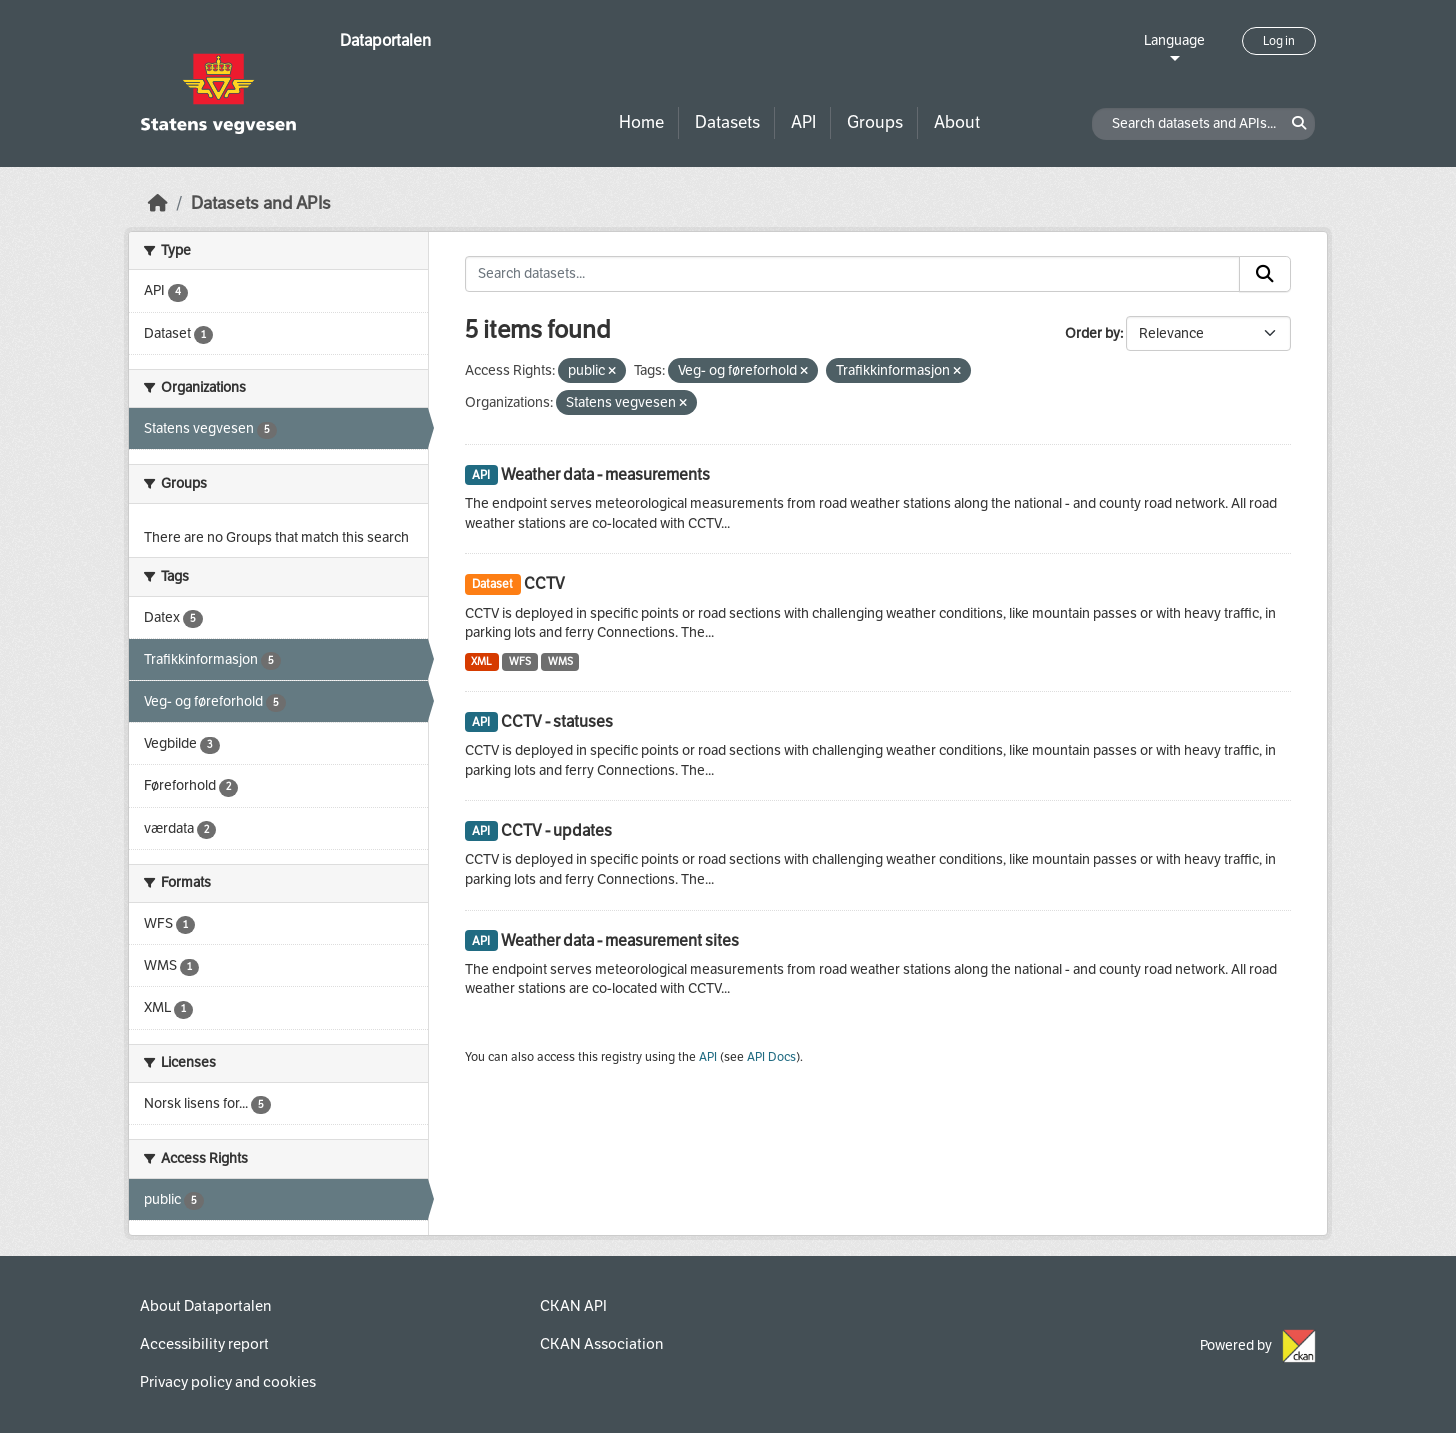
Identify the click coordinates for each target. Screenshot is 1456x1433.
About (957, 122)
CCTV (544, 583)
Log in (1279, 41)
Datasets (727, 122)
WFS (520, 661)
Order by (1092, 333)
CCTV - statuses (557, 721)
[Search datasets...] (853, 274)
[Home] (158, 203)
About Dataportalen (205, 1306)
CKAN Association (601, 1344)
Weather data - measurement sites (620, 940)
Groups (875, 122)
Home (641, 122)
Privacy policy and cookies (228, 1382)
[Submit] (1265, 274)
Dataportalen (385, 40)
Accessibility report (204, 1344)
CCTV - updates (556, 830)
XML (481, 661)
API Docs (771, 1057)
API (803, 122)
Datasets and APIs (261, 203)
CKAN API (573, 1306)
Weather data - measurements (605, 474)
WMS (560, 661)
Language (1174, 40)
